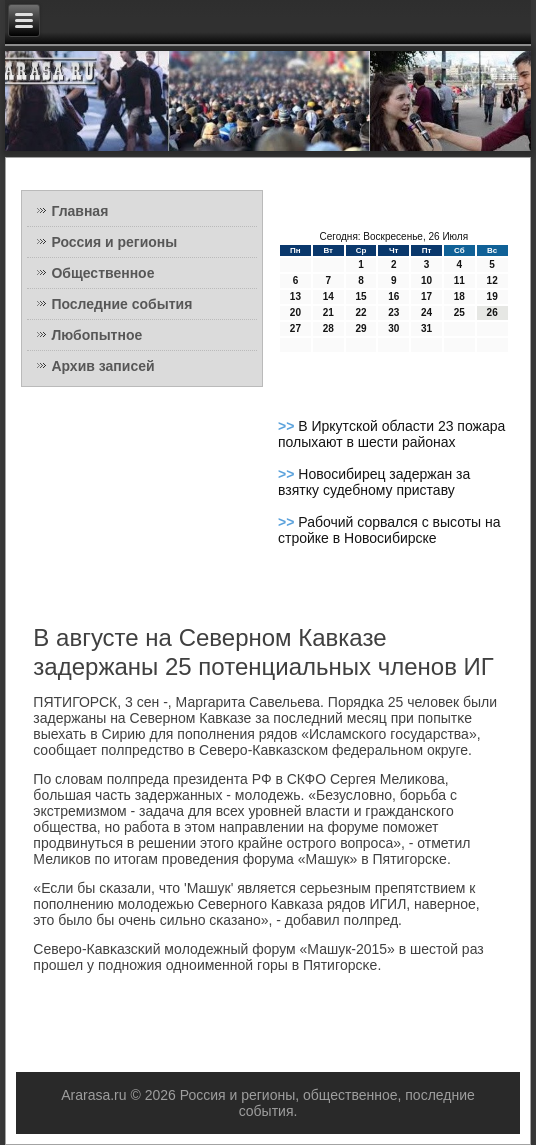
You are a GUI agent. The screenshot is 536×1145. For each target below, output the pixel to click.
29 (360, 328)
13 (295, 296)
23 (393, 312)
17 (426, 296)
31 (426, 328)
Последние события (121, 304)
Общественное (102, 273)
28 (328, 328)
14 (328, 296)
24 (426, 312)
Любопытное (96, 335)
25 (459, 312)
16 (393, 296)
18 (459, 296)
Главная (79, 211)
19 (492, 296)
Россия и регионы (114, 242)
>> (288, 426)
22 (360, 312)
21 (328, 312)
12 (492, 280)
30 (393, 328)
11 (459, 280)
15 (360, 296)
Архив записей (102, 366)
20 (295, 312)
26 (492, 312)
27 (295, 328)
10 (426, 280)
